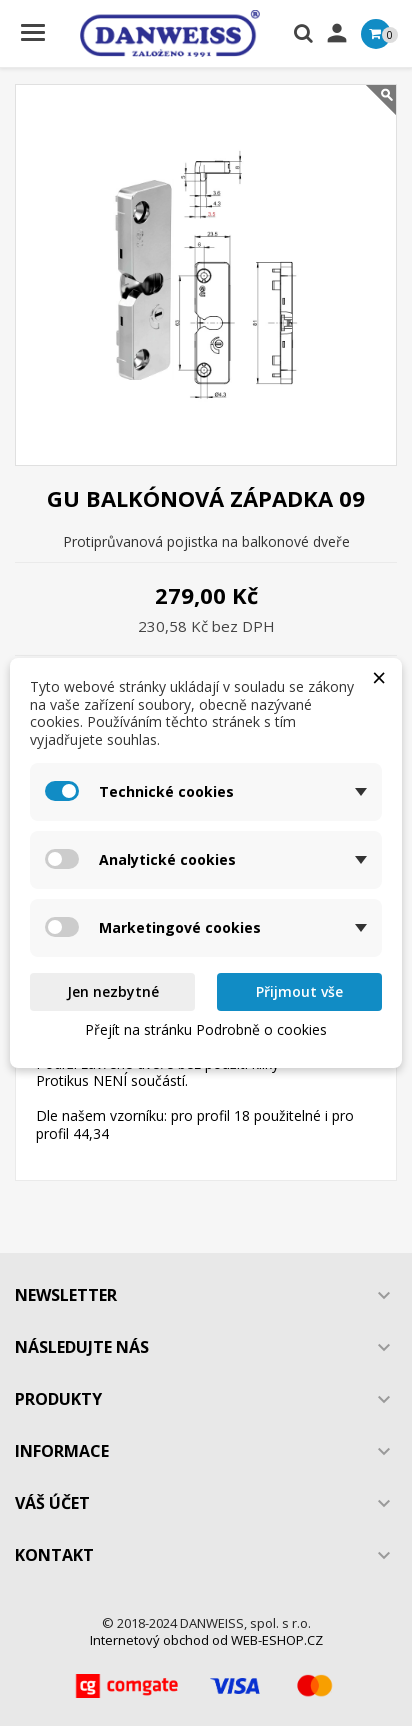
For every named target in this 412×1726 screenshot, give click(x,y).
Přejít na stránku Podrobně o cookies (206, 1029)
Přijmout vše (299, 991)
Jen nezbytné (113, 991)
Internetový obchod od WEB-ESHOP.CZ (206, 1640)
